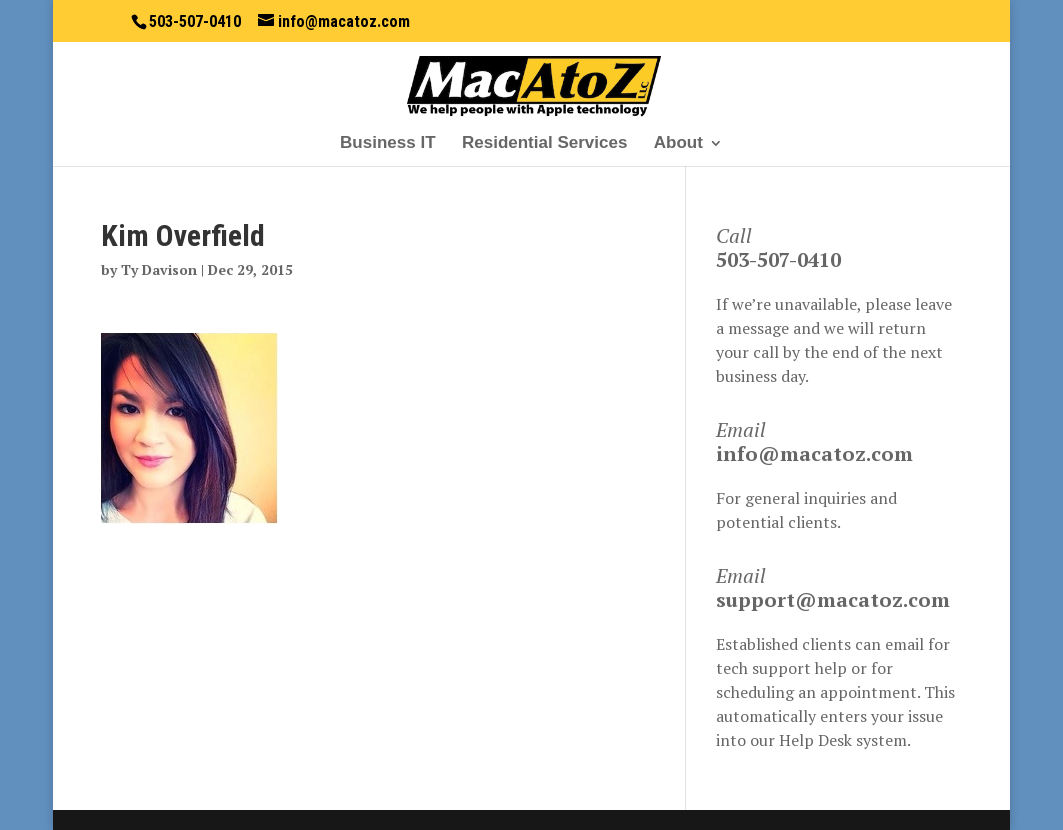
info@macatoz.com (814, 453)
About (678, 144)
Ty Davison (159, 269)
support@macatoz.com (833, 599)
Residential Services (544, 144)
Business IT (387, 144)
